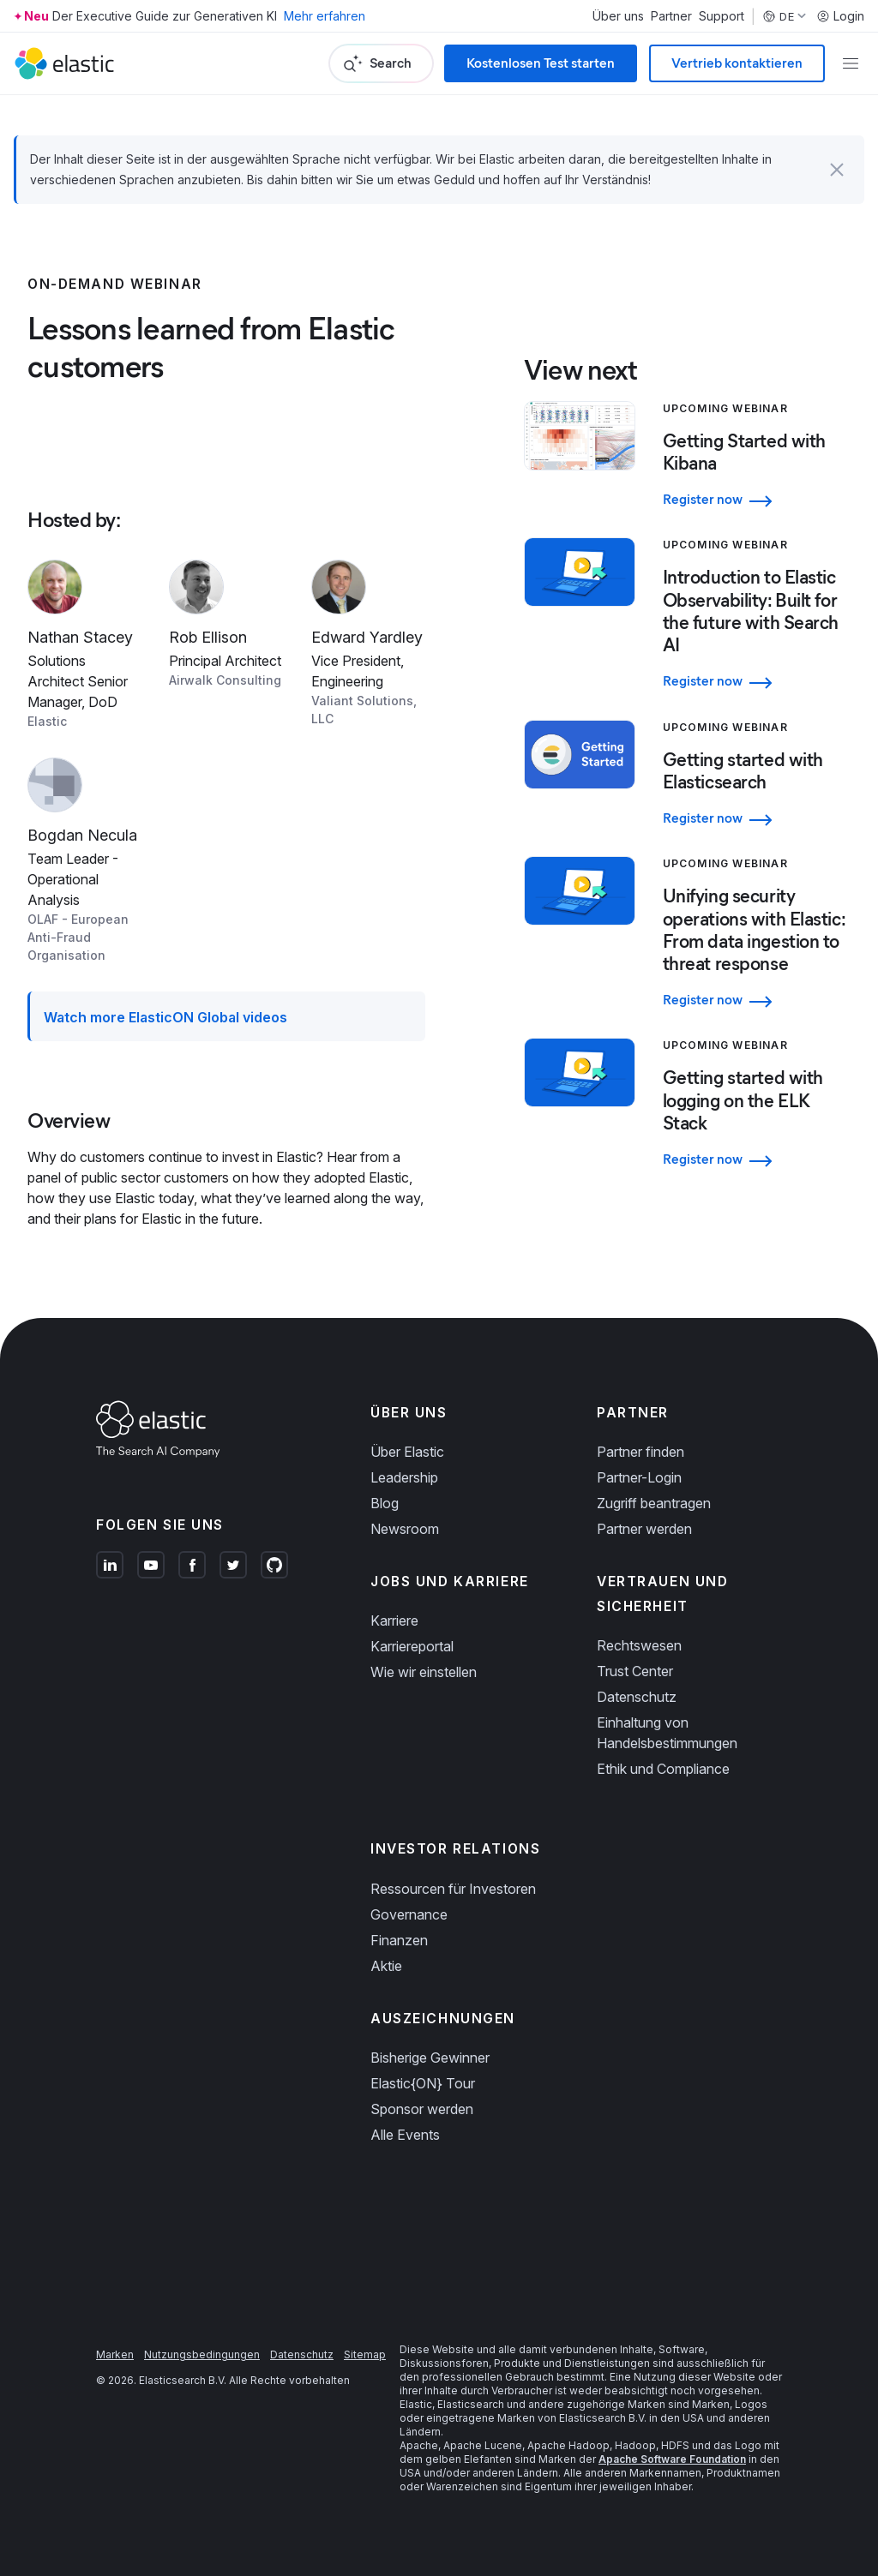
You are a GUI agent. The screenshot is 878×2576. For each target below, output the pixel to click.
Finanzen (399, 1940)
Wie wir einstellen (423, 1671)
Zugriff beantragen (654, 1503)
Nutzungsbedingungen (202, 2354)
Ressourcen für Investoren (453, 1888)
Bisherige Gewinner (430, 2057)
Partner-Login (639, 1477)
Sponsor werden (421, 2109)
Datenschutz (637, 1696)
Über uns (618, 16)
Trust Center (635, 1671)
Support (721, 16)
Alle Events (405, 2134)
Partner (671, 16)
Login (840, 16)
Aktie (386, 1965)
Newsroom (404, 1528)
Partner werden (644, 1528)
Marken (115, 2354)
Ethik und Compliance (663, 1768)
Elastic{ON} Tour (422, 2083)
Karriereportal (412, 1646)
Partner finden (640, 1451)
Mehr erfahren (324, 16)
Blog (384, 1503)
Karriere (394, 1620)
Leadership (404, 1477)
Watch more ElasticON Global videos (165, 1017)
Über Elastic (407, 1451)
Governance (409, 1914)
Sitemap (365, 2354)
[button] (837, 169)
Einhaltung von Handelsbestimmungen (667, 1733)
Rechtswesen (639, 1645)
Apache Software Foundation (672, 2459)
